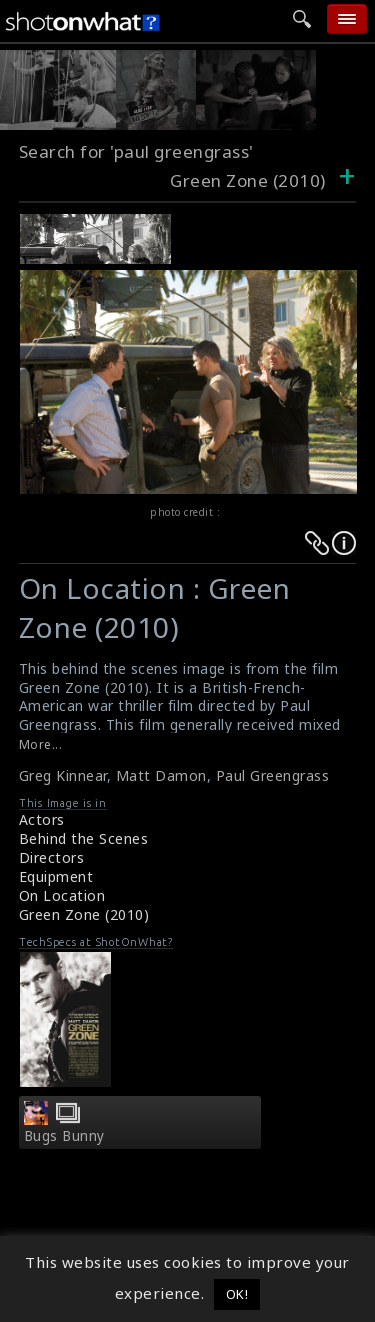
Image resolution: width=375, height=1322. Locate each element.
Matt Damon (161, 775)
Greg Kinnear (63, 775)
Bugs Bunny (64, 1136)
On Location (62, 895)
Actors (42, 819)
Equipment (56, 876)
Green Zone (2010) (84, 914)
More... (41, 744)
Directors (52, 857)
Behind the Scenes (84, 838)
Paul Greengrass (273, 775)
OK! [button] (237, 1294)
